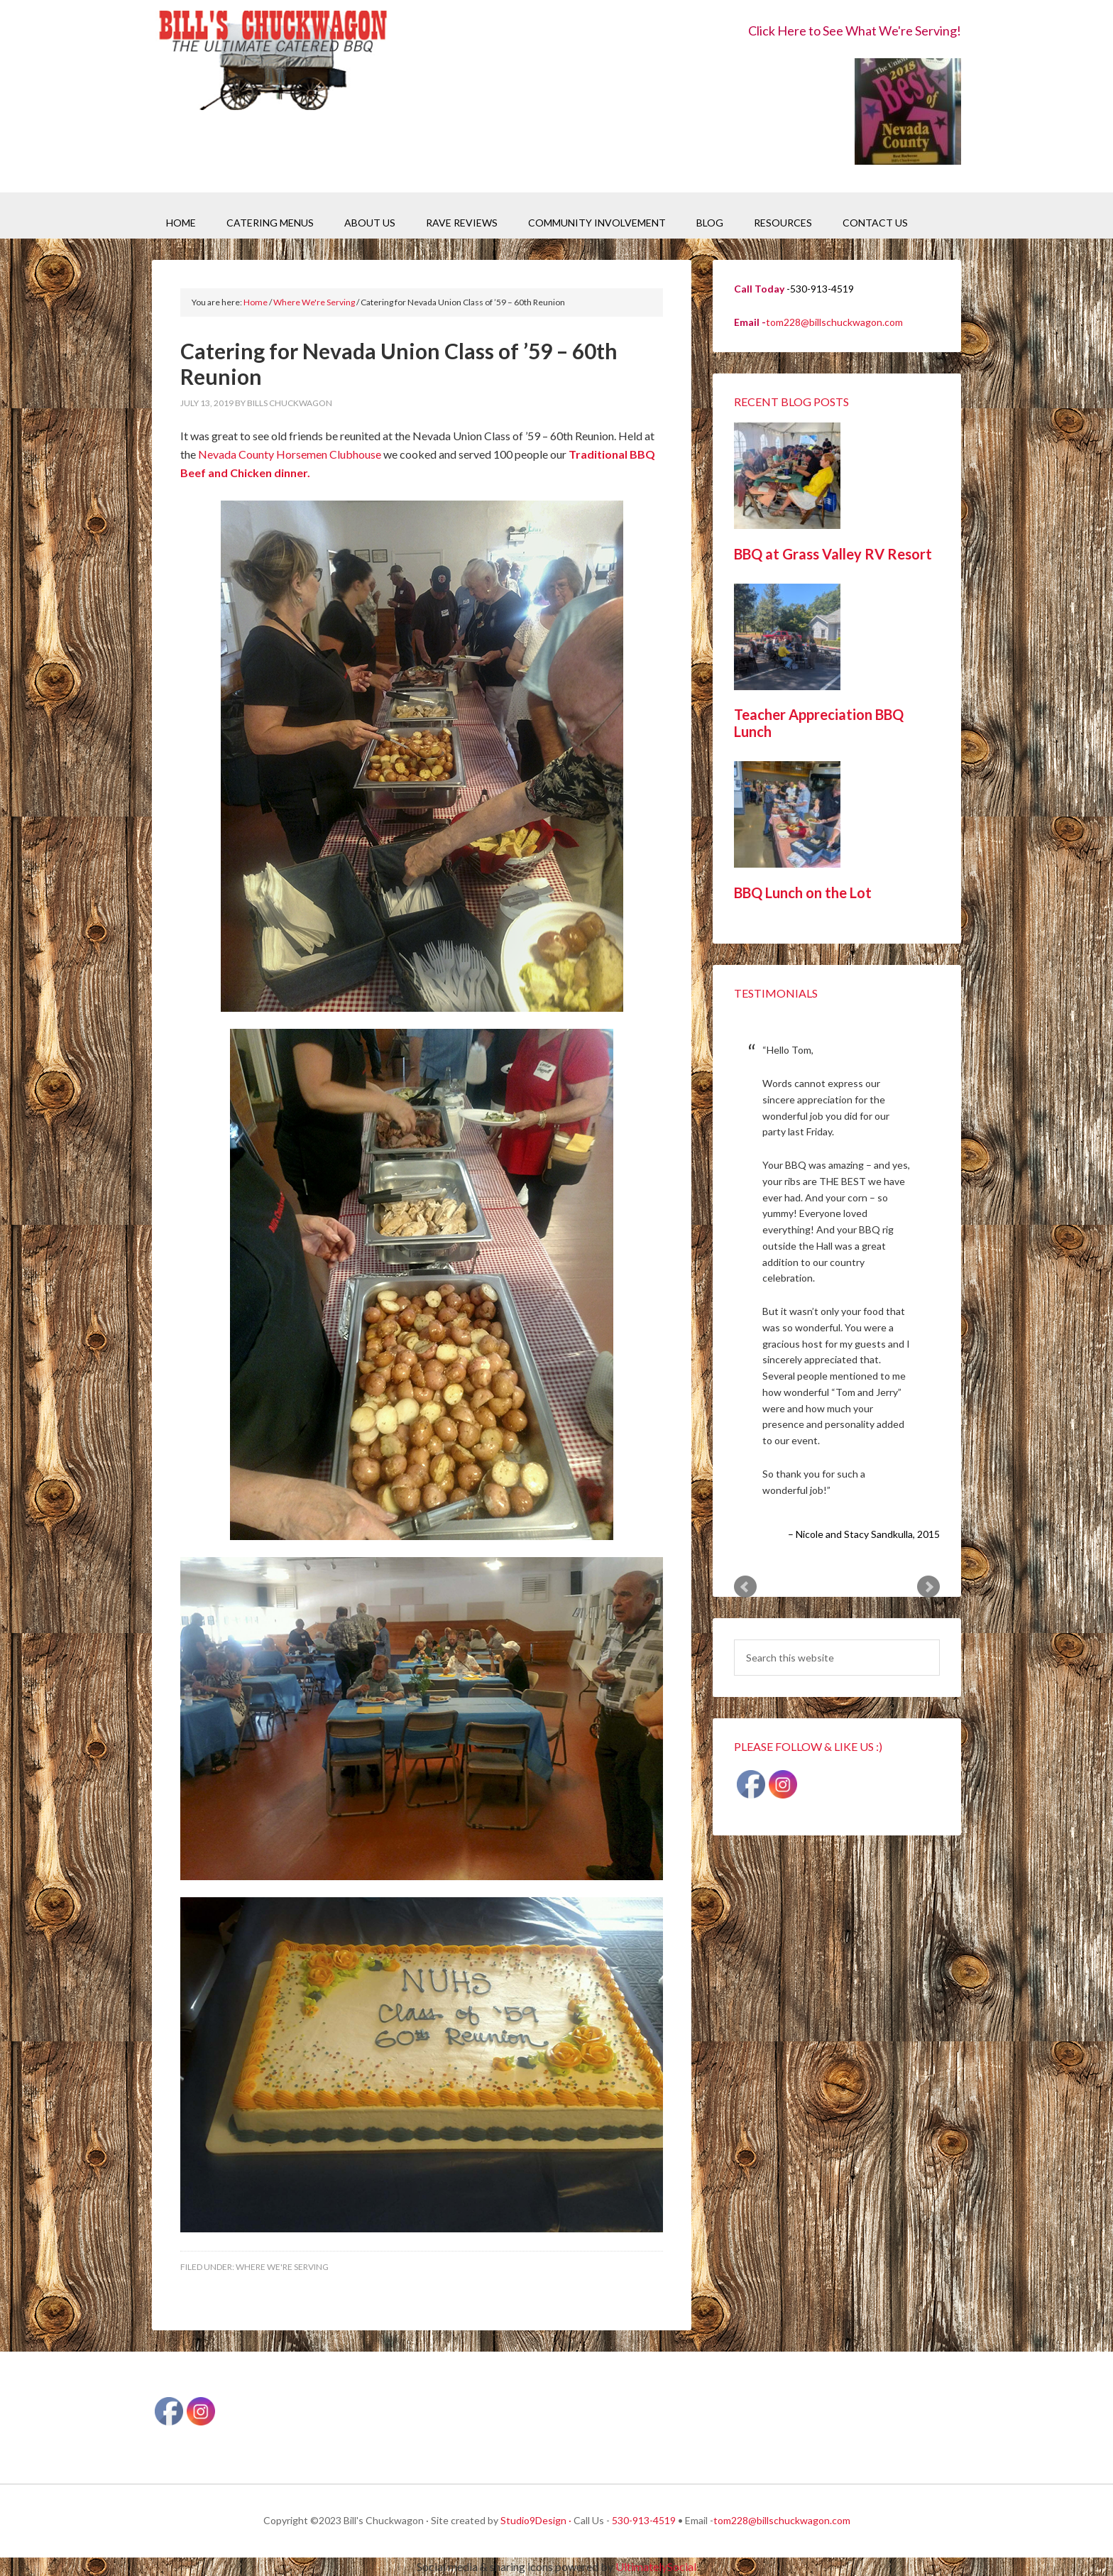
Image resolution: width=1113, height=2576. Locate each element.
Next (928, 1587)
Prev (745, 1587)
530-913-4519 (644, 2520)
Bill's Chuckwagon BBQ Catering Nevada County (272, 62)
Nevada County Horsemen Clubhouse (289, 454)
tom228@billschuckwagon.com (834, 322)
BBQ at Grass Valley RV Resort (833, 553)
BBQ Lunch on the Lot (803, 892)
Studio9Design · (535, 2520)
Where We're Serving (282, 2266)
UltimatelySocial (655, 2566)
